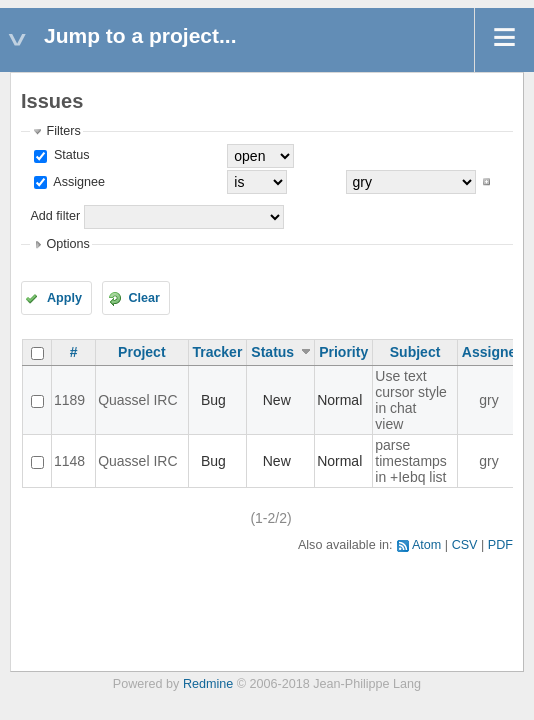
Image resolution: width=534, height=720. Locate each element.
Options (67, 244)
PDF (500, 545)
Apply (64, 298)
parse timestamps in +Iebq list (411, 461)
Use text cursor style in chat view (411, 400)
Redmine (208, 684)
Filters (63, 131)
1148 (69, 461)
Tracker (218, 352)
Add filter (55, 216)
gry (488, 400)
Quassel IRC (137, 400)
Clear (144, 298)
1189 (69, 400)
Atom (426, 545)
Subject (415, 352)
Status (69, 155)
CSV (465, 545)
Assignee (77, 182)
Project (141, 352)
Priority (343, 352)
